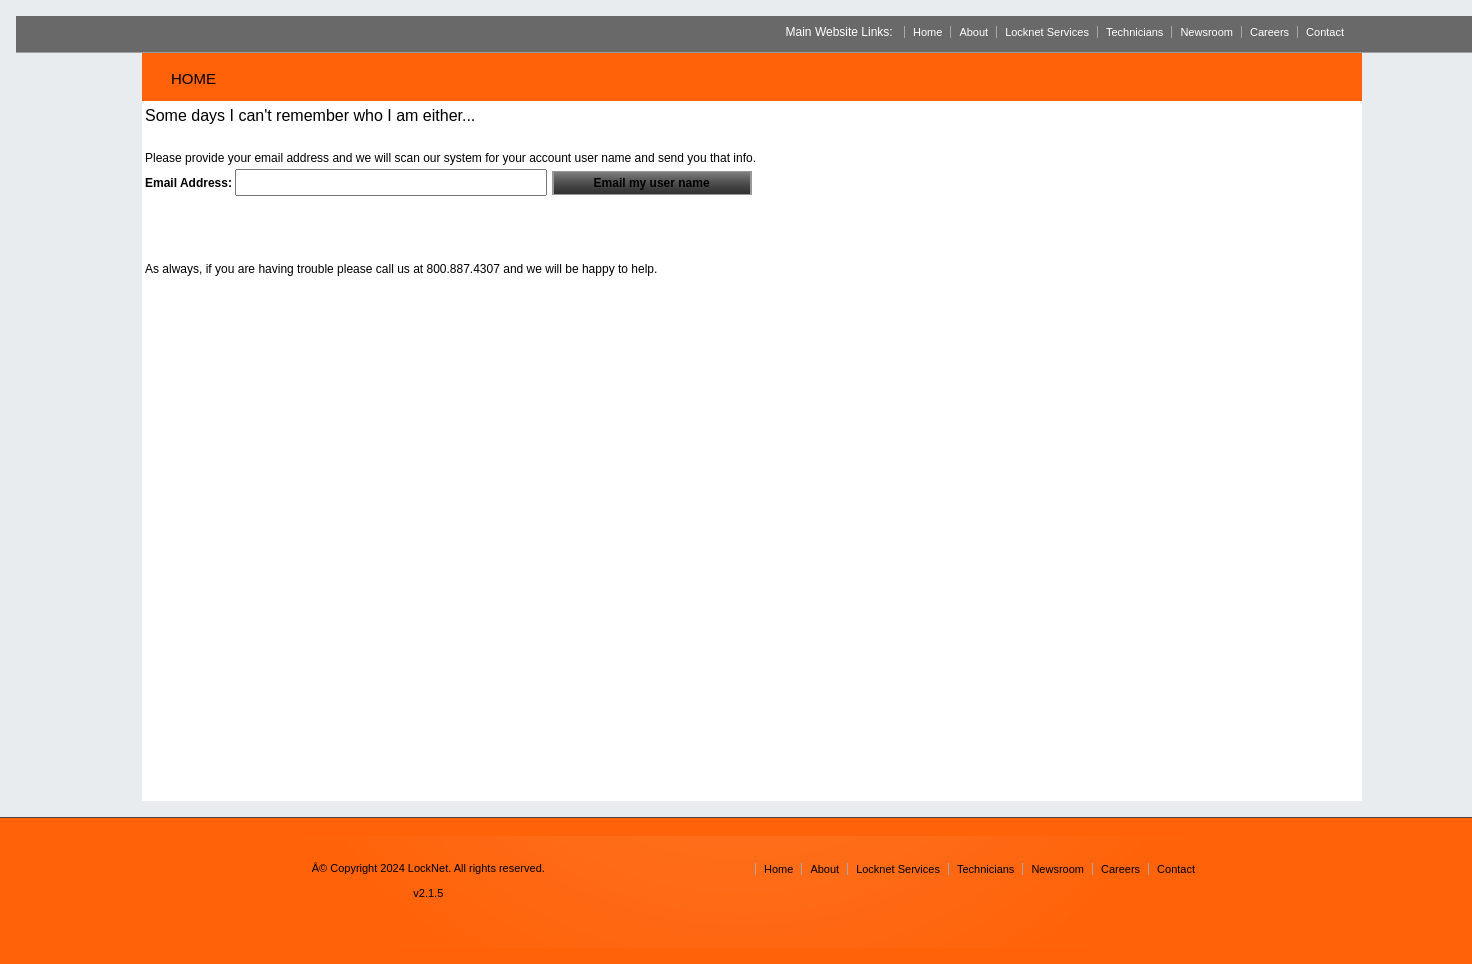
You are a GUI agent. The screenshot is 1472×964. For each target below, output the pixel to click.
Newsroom (1206, 32)
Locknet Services (1047, 32)
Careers (1269, 32)
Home (927, 32)
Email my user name (652, 183)
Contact (1325, 32)
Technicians (1134, 32)
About (973, 32)
